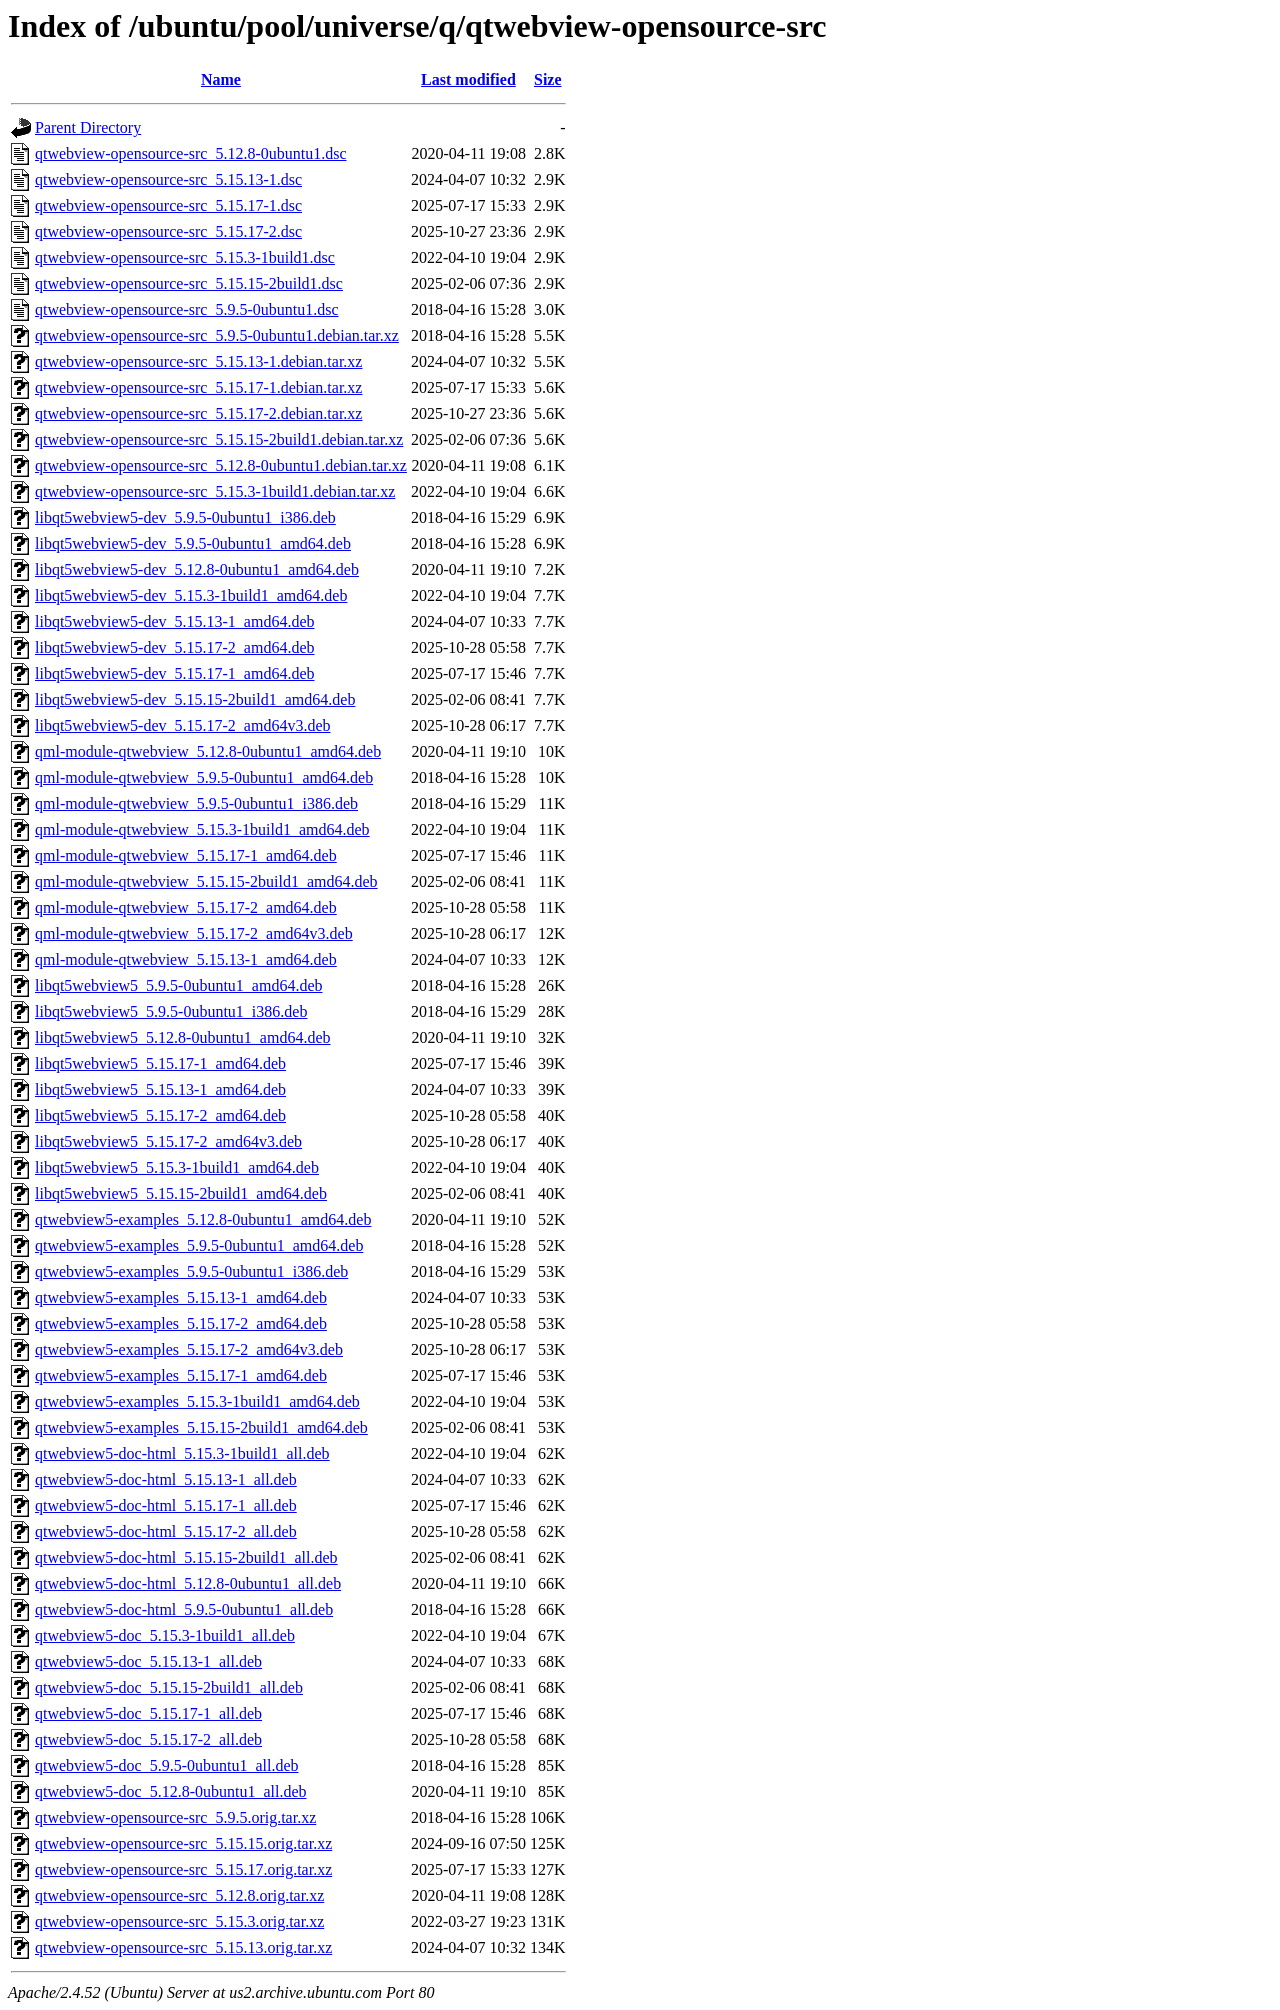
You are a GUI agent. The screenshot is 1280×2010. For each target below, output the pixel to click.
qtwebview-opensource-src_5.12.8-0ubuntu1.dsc (190, 153)
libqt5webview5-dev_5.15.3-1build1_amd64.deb (191, 595)
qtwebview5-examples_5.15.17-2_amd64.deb (181, 1323)
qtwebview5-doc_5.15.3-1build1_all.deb (165, 1635)
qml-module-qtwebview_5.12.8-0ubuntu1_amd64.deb (208, 751)
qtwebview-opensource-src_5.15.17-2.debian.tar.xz (198, 413)
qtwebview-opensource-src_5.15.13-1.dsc (168, 179)
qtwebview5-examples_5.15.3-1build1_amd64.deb (197, 1401)
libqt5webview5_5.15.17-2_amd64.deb (160, 1115)
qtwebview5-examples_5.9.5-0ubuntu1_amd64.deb (199, 1245)
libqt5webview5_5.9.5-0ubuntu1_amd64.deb (179, 985)
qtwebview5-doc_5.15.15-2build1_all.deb (169, 1687)
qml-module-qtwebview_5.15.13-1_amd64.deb (186, 959)
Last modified (468, 79)
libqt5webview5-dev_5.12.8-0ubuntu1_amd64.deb (197, 569)
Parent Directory (88, 127)
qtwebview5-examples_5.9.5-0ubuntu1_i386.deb (191, 1271)
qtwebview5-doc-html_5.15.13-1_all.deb (166, 1479)
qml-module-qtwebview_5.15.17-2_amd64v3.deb (194, 933)
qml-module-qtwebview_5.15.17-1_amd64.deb (186, 855)
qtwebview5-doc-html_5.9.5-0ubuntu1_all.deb (184, 1609)
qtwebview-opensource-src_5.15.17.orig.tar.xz (183, 1869)
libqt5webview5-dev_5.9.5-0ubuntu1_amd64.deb (193, 543)
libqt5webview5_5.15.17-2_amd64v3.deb (168, 1141)
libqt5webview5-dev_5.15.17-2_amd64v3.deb (183, 725)
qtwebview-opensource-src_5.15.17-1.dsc (168, 205)
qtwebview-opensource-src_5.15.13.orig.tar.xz (183, 1947)
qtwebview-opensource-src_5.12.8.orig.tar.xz (179, 1895)
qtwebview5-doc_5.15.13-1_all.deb (148, 1661)
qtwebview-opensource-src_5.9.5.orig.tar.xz (175, 1817)
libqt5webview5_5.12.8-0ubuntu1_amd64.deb (183, 1037)
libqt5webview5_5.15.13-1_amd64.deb (160, 1089)
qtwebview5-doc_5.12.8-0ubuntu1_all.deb (171, 1791)
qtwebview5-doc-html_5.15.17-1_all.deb (166, 1505)
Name (221, 79)
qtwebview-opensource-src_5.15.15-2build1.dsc (189, 283)
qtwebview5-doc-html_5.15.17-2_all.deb (166, 1531)
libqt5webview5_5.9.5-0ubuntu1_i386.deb (171, 1011)
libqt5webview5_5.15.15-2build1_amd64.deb (181, 1193)
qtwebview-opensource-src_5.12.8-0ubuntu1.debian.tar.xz (221, 465)
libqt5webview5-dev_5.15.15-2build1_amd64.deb (195, 699)
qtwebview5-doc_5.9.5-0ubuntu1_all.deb (167, 1765)
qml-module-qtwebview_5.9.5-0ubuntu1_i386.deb (196, 803)
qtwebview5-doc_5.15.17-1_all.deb (148, 1713)
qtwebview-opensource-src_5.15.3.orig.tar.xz (179, 1921)
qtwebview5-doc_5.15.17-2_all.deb (148, 1739)
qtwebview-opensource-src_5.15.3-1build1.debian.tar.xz (215, 491)
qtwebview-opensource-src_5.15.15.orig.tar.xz (183, 1843)
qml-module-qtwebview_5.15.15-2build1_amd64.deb (206, 881)
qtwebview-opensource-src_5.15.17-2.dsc (168, 231)
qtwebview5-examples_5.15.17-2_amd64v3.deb (189, 1349)
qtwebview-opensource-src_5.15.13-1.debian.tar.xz (198, 361)
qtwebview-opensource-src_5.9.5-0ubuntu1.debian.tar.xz (217, 335)
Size (548, 79)
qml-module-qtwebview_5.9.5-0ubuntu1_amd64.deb (204, 777)
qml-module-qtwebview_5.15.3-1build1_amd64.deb (202, 829)
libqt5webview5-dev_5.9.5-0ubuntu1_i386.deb (185, 517)
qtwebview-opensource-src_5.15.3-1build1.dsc (185, 257)
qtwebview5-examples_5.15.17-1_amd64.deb (181, 1375)
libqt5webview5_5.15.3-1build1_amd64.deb (177, 1167)
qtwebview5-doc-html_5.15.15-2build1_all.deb (186, 1557)
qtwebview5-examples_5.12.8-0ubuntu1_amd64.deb (203, 1219)
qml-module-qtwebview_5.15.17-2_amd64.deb (186, 907)
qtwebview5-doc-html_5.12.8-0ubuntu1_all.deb (188, 1583)
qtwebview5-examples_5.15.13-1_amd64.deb (181, 1297)
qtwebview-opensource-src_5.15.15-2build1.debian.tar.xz (219, 439)
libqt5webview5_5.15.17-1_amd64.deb (160, 1063)
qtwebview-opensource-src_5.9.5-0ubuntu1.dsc (186, 309)
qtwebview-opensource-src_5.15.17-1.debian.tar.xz (198, 387)
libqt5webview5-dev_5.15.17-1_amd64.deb (175, 673)
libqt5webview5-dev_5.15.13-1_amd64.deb (175, 621)
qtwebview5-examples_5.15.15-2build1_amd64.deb (201, 1427)
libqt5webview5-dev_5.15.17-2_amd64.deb (175, 647)
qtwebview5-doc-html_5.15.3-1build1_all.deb (182, 1453)
